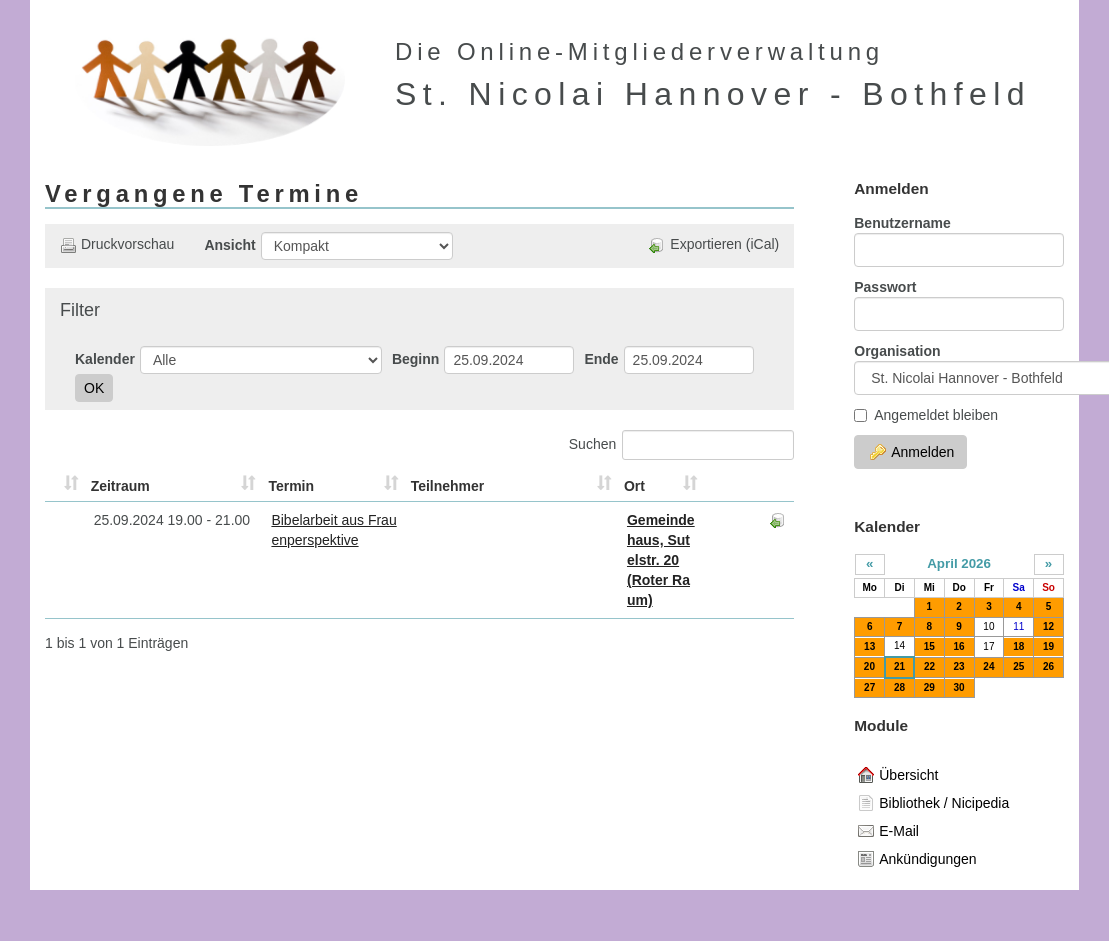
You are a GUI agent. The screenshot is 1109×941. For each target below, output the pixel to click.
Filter (80, 310)
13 (869, 646)
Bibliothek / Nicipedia (933, 803)
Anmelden (912, 452)
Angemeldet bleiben (926, 415)
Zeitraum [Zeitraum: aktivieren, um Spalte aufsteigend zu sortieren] (95, 486)
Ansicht (229, 245)
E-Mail (888, 831)
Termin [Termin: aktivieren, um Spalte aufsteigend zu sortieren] (247, 486)
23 (959, 666)
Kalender (105, 359)
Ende (601, 359)
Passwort (885, 287)
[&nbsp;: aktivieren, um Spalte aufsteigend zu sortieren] (53, 486)
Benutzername (902, 223)
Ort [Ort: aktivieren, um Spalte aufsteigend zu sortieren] (521, 486)
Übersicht (898, 775)
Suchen (681, 445)
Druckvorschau (117, 244)
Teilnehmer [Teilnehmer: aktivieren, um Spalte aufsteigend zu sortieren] (464, 486)
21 (899, 666)
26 (1048, 666)
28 (899, 687)
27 (869, 687)
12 (1048, 626)
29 (929, 687)
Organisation (897, 351)
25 (1018, 666)
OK (94, 388)
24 (988, 666)
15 (929, 646)
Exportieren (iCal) (714, 244)
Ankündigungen (917, 859)
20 (869, 666)
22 (929, 666)
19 (1048, 646)
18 (1018, 646)
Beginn (415, 359)
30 (959, 687)
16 (959, 646)
